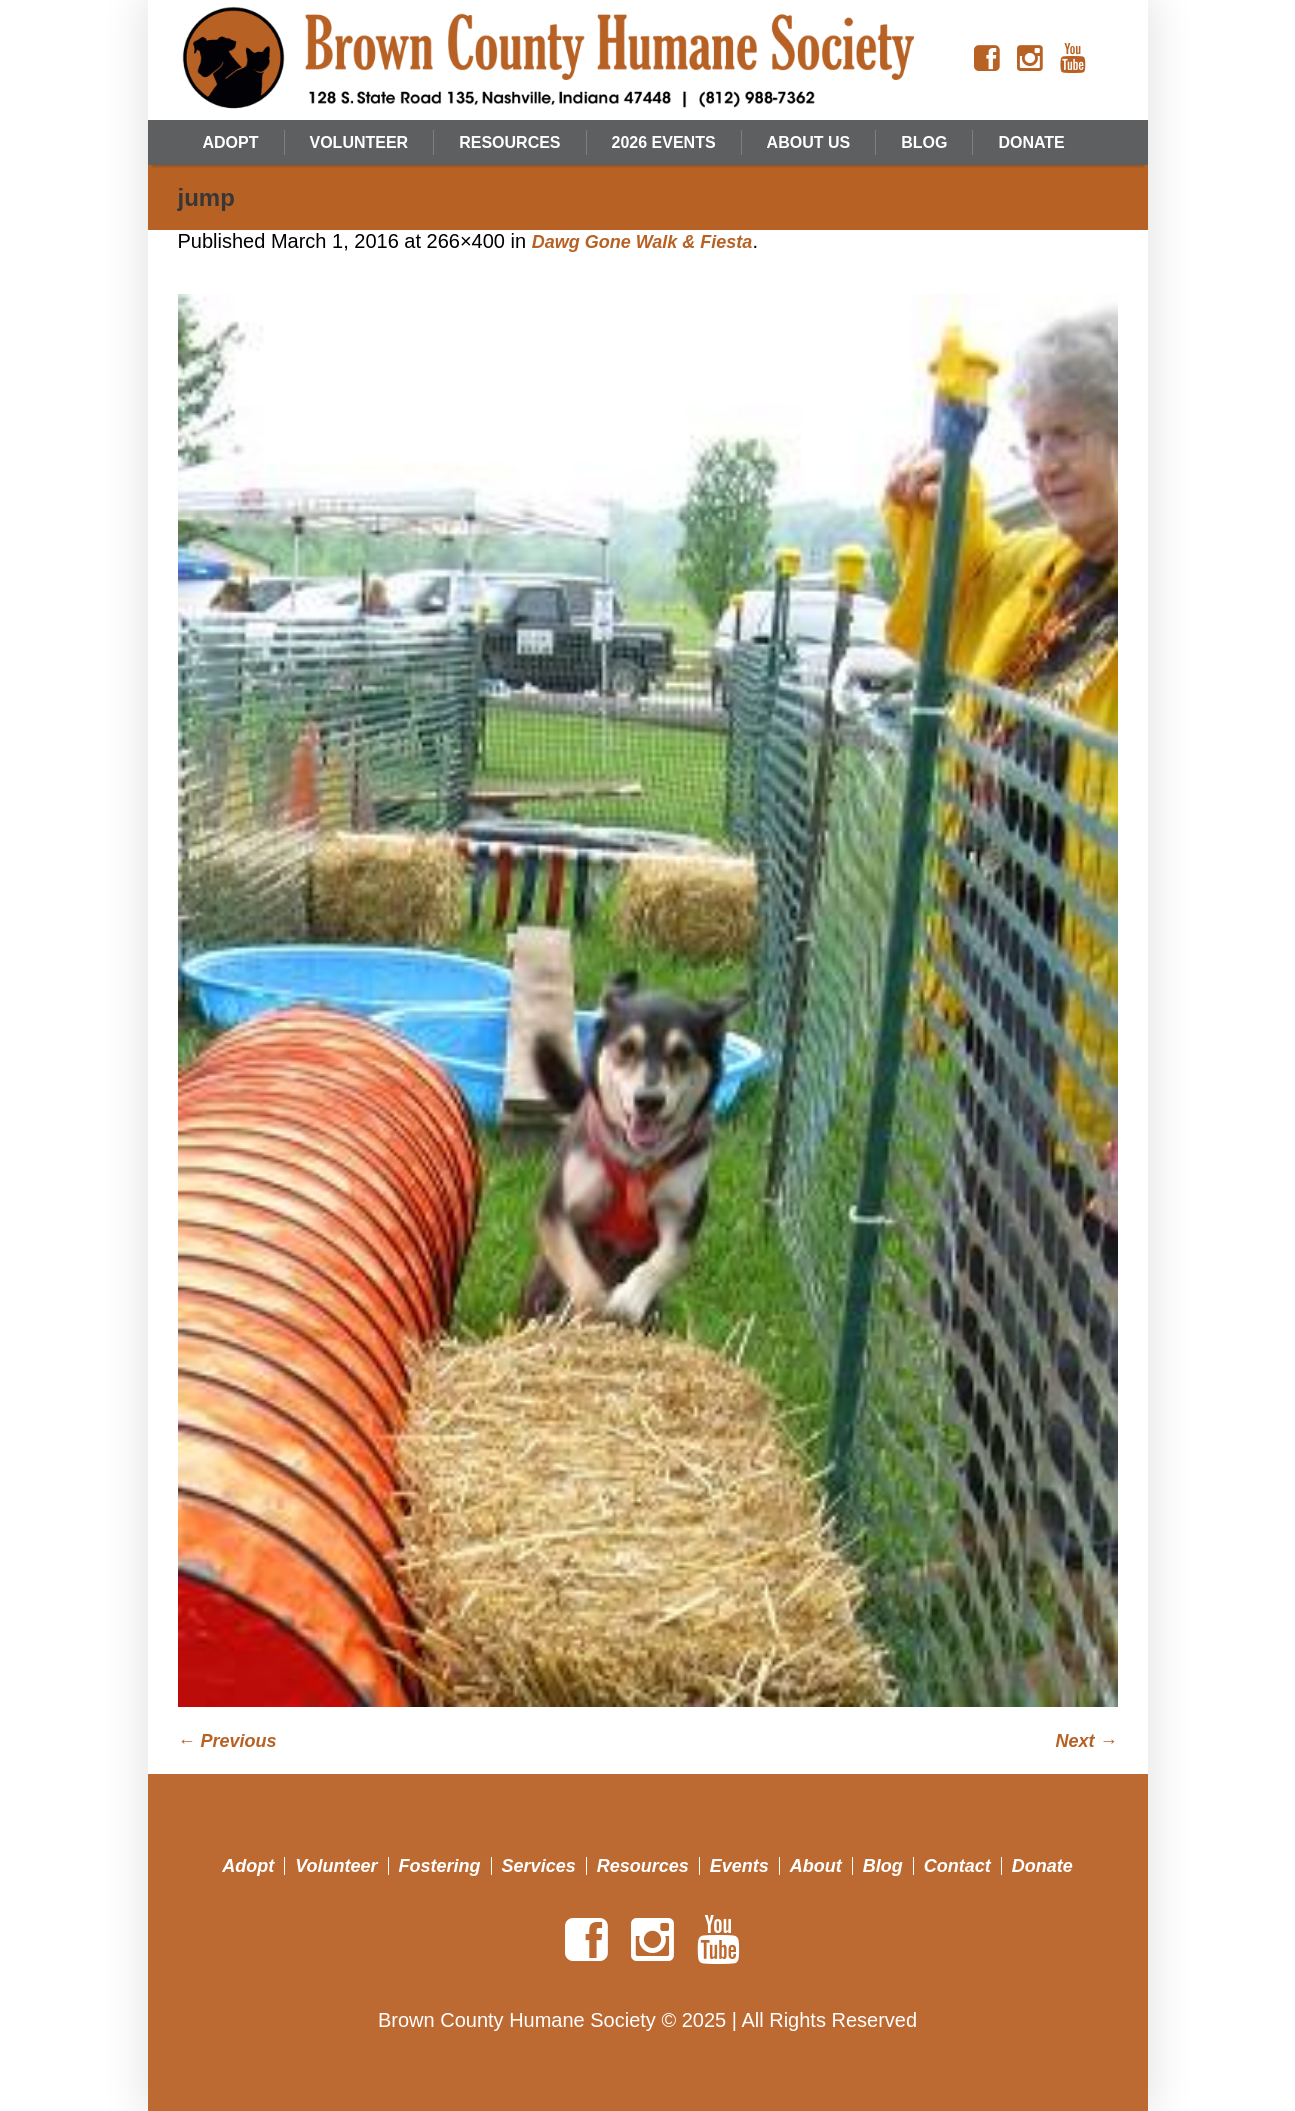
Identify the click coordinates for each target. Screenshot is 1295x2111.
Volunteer (336, 1866)
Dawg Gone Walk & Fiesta (642, 242)
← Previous (227, 1741)
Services (539, 1866)
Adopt (248, 1866)
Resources (643, 1866)
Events (739, 1866)
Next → (1086, 1741)
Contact (957, 1866)
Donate (1042, 1866)
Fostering (440, 1866)
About (816, 1866)
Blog (883, 1866)
